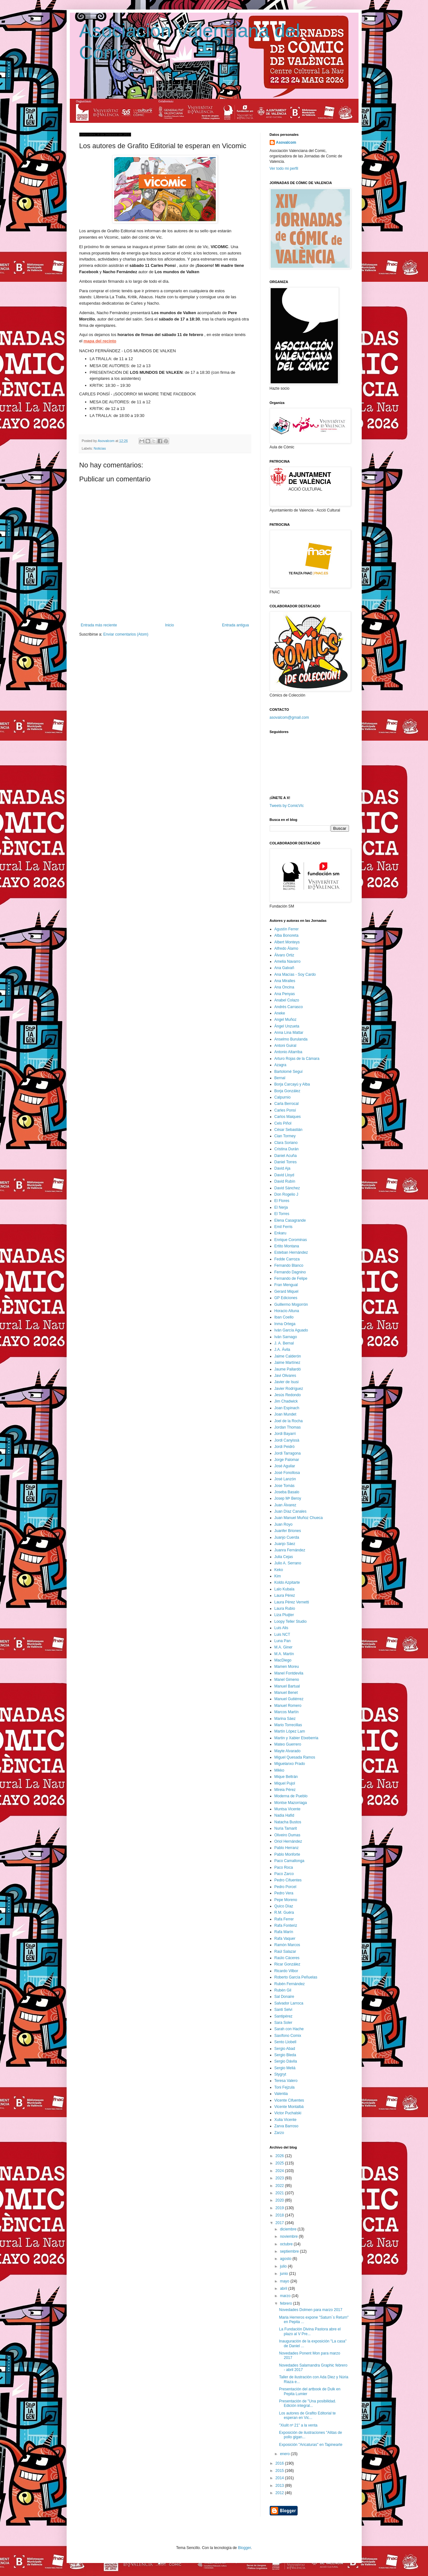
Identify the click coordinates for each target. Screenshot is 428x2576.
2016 (280, 2463)
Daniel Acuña (285, 1155)
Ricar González (287, 1964)
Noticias (100, 448)
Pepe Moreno (285, 1900)
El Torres (281, 1214)
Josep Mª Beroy (287, 1498)
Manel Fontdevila (288, 1673)
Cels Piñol (283, 1123)
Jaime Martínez (287, 1362)
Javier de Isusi (286, 1382)
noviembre (289, 2236)
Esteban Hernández (291, 1252)
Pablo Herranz (286, 1848)
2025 (280, 2163)
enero (285, 2454)
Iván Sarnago (285, 1337)
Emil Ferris (283, 1227)
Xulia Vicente (285, 2119)
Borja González (287, 1091)
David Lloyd (284, 1175)
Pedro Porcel (285, 1887)
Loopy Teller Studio (290, 1621)
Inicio (169, 625)
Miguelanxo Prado (289, 1763)
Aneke (279, 1013)
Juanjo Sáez (284, 1544)
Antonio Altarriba (288, 1052)
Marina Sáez (285, 1718)
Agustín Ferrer (286, 929)
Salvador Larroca (288, 2003)
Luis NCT (282, 1634)
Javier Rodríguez (288, 1388)
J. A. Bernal (284, 1343)
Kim (277, 1576)
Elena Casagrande (290, 1220)
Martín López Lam (289, 1731)
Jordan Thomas (287, 1427)
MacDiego (283, 1660)
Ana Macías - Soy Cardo (295, 974)
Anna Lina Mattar (288, 1032)
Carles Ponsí (285, 1110)
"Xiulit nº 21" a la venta (298, 2425)
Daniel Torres (285, 1162)
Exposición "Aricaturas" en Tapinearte (310, 2444)
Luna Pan (282, 1641)
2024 (280, 2171)
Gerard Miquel (286, 1291)
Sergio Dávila (285, 2061)
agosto (286, 2258)
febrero (286, 2303)
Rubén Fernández (289, 1984)
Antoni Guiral (285, 1045)
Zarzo (279, 2132)
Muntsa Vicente (287, 1809)
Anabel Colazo (286, 1000)
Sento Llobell (285, 2042)
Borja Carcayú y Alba (292, 1084)
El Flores (281, 1201)
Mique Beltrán (286, 1776)
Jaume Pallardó (287, 1369)
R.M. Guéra (284, 1912)
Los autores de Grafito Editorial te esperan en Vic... (307, 2415)
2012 (280, 2493)
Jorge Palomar (286, 1459)
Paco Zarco (284, 1874)
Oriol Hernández (288, 1841)
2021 (280, 2193)
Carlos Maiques (287, 1116)
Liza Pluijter (284, 1615)
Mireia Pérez (285, 1789)
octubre (286, 2244)
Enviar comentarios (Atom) (125, 634)
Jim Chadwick (286, 1401)
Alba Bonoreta (286, 935)
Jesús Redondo (287, 1395)
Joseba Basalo (287, 1492)
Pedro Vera (283, 1893)
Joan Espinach (287, 1408)
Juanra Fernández (289, 1550)
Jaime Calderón (287, 1356)
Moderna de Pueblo (291, 1796)
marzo (286, 2296)
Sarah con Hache (289, 2029)
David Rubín (284, 1181)
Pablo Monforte (287, 1854)
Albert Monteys (287, 942)
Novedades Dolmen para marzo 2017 (310, 2310)
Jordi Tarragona (287, 1453)
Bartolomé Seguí (288, 1071)
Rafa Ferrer (284, 1919)
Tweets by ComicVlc (287, 805)
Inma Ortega (285, 1324)
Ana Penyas (284, 994)
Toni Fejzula (284, 2087)
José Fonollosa (287, 1472)
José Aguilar (284, 1466)
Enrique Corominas (290, 1240)
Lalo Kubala (284, 1589)
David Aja (282, 1168)
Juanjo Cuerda (286, 1537)
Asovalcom (286, 142)
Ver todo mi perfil (284, 168)
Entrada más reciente (99, 625)
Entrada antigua (235, 625)
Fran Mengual (286, 1285)
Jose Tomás (284, 1485)
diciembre (288, 2229)
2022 (280, 2185)
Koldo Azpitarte (287, 1582)
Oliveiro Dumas (287, 1835)
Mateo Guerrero (287, 1744)
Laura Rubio (284, 1608)
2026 (280, 2156)
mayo (285, 2281)
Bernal (280, 1078)
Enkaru (280, 1233)
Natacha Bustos (287, 1822)
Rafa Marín (283, 1932)
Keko (278, 1570)
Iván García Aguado (291, 1330)
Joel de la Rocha (288, 1421)
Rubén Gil (282, 1990)
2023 (280, 2178)
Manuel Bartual (287, 1686)
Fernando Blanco (288, 1265)
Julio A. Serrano (287, 1563)
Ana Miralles (284, 981)
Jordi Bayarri (285, 1433)
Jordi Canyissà (287, 1440)
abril (284, 2288)
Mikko (279, 1770)
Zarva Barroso (286, 2126)
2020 (280, 2200)
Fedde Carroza (287, 1259)
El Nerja (281, 1207)
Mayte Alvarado (287, 1751)
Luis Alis (281, 1628)
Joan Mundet (285, 1414)
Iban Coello (284, 1317)
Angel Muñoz (285, 1019)
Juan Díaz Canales (290, 1511)
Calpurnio (282, 1097)
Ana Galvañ (284, 968)
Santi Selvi (283, 2009)
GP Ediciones (286, 1298)
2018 (280, 2215)
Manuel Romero (287, 1705)
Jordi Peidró (284, 1446)
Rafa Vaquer (285, 1938)
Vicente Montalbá (289, 2106)
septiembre (290, 2251)
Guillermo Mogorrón (291, 1304)
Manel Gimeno (286, 1679)
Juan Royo (283, 1524)
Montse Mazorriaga (290, 1802)
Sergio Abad (284, 2048)
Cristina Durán (286, 1149)
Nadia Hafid (284, 1815)
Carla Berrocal (286, 1103)
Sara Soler (283, 2022)
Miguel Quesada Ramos (294, 1757)
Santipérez (283, 2016)
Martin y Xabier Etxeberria (296, 1738)
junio (284, 2273)
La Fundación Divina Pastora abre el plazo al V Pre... (309, 2331)
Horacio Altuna (286, 1311)
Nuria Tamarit (285, 1828)
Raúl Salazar (285, 1951)
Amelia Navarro (287, 961)
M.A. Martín (284, 1654)
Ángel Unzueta (287, 1026)
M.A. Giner (283, 1647)
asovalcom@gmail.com (289, 717)
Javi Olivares (285, 1375)
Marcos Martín (286, 1712)
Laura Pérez (284, 1595)
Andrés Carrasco (288, 1007)
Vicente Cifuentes (289, 2100)
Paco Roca (283, 1867)
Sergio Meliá (285, 2068)
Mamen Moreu (286, 1666)
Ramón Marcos (287, 1945)
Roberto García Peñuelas (295, 1977)
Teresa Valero (286, 2080)
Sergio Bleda (285, 2055)
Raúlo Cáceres (287, 1958)
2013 (280, 2485)
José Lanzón (285, 1479)
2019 (280, 2208)
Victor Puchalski (287, 2113)
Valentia (281, 2093)
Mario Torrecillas (288, 1725)
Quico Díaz (283, 1906)
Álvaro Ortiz (284, 955)
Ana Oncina (284, 987)
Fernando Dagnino (290, 1272)
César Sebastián (288, 1129)
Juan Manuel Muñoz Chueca (298, 1518)
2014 (280, 2478)
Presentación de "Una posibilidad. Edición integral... (307, 2403)
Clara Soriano (286, 1142)
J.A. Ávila (282, 1349)
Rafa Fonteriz (285, 1925)
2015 (280, 2470)
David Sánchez (287, 1188)
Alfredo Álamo (286, 948)
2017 (280, 2223)
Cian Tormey (285, 1136)
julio (284, 2266)
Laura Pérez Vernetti (291, 1602)
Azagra (280, 1065)
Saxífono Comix (287, 2035)
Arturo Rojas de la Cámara (296, 1058)
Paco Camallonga (289, 1861)
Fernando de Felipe (290, 1278)
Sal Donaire (284, 1996)
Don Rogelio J (286, 1194)
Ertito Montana (286, 1246)
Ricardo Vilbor (286, 1971)
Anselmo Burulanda (291, 1039)
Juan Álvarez (285, 1505)
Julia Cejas (283, 1557)
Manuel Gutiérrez (289, 1699)
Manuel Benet (286, 1692)
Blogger (244, 2548)
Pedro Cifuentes (288, 1880)
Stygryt (280, 2074)
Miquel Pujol (284, 1783)
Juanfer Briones (287, 1531)
